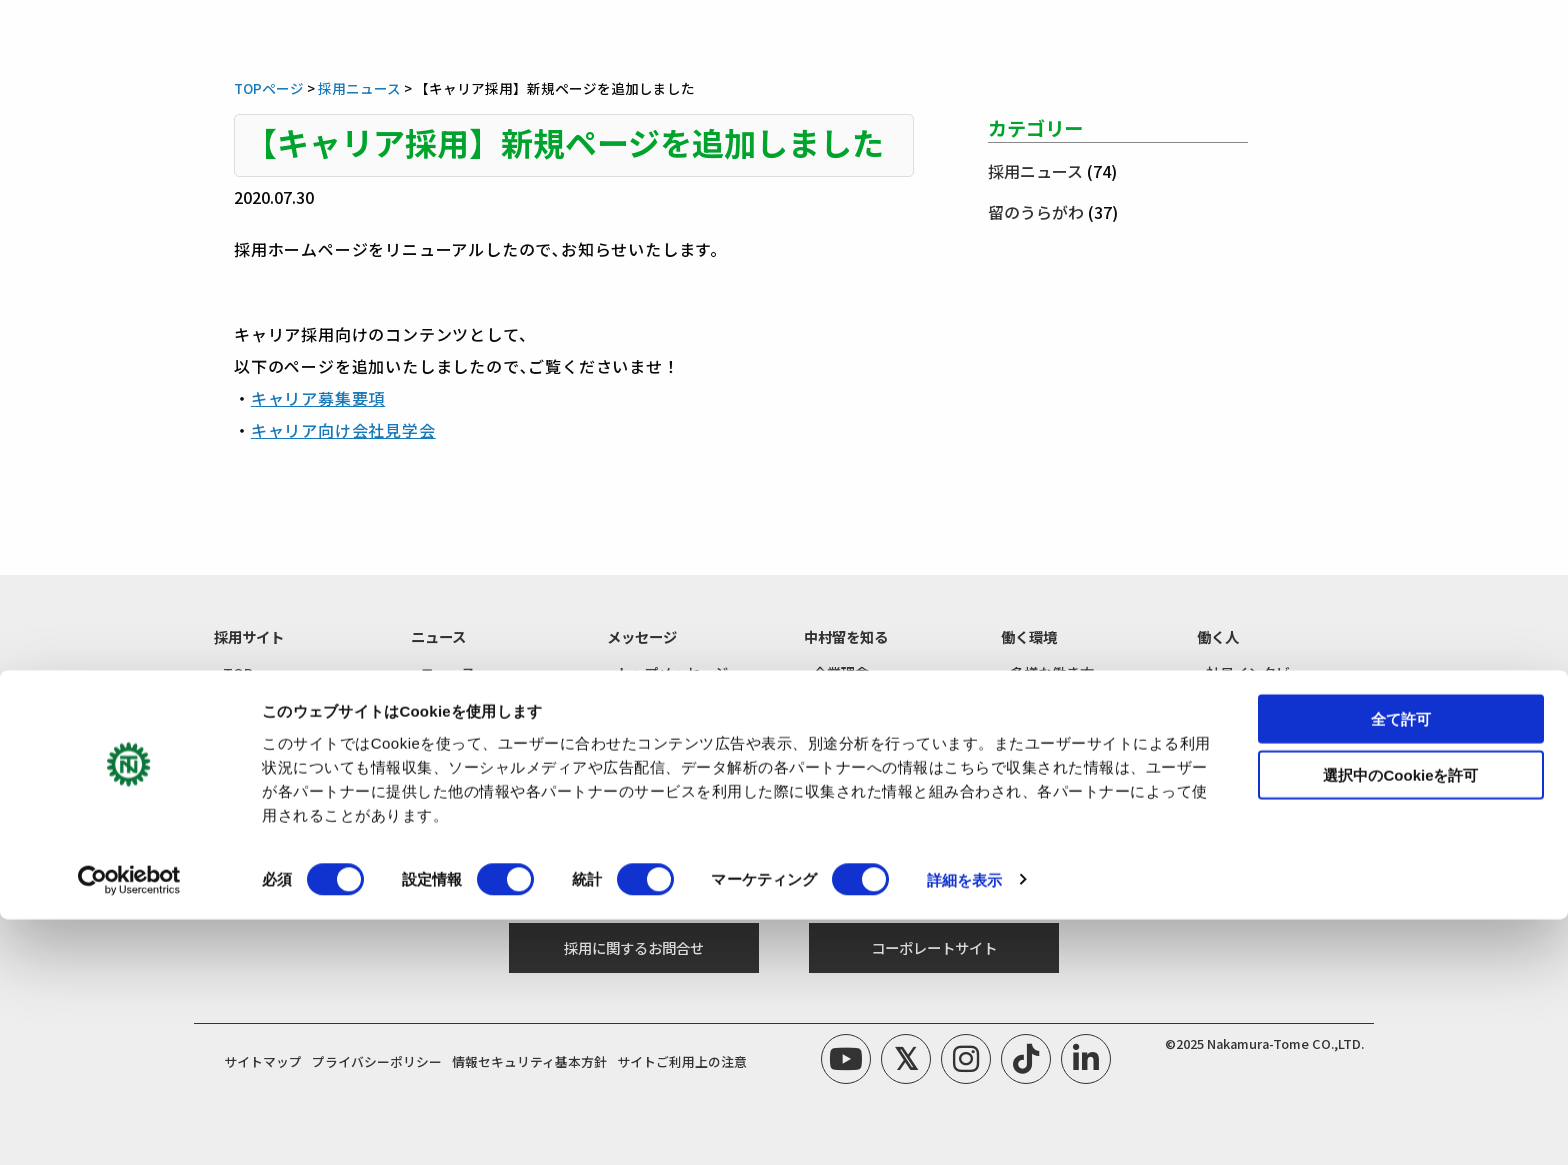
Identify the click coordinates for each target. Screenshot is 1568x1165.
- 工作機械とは (850, 702)
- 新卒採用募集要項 (274, 811)
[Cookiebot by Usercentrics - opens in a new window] (129, 1126)
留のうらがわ (1036, 212)
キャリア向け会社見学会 (343, 430)
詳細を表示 (965, 1125)
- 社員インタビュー (1257, 672)
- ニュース (443, 672)
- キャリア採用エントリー (492, 841)
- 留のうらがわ (1243, 702)
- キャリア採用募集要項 (288, 841)
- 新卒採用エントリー (478, 811)
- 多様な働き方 (1047, 672)
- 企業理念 (836, 672)
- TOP (233, 672)
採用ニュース (1035, 171)
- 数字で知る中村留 (864, 732)
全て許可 (1401, 964)
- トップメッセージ (667, 672)
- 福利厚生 (1033, 702)
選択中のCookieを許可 (1400, 1021)
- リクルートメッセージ (681, 702)
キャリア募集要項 (318, 398)
